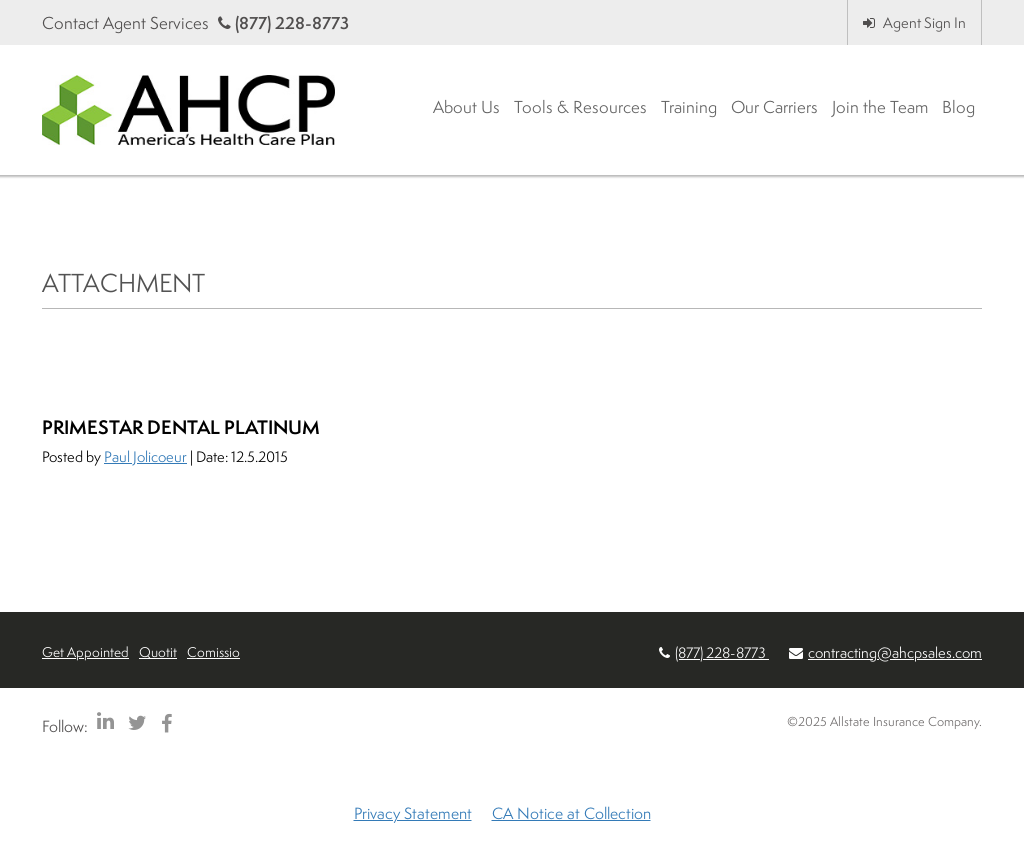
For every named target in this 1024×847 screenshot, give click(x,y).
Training (689, 106)
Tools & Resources (580, 106)
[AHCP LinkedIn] (105, 722)
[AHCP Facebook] (166, 722)
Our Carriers (774, 106)
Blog (958, 106)
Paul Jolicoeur (145, 456)
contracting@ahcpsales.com (895, 652)
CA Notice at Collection (571, 813)
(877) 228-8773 (283, 22)
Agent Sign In (914, 22)
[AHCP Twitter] (137, 722)
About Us (466, 106)
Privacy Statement (413, 813)
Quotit (158, 651)
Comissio (213, 651)
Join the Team (880, 106)
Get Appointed (85, 651)
